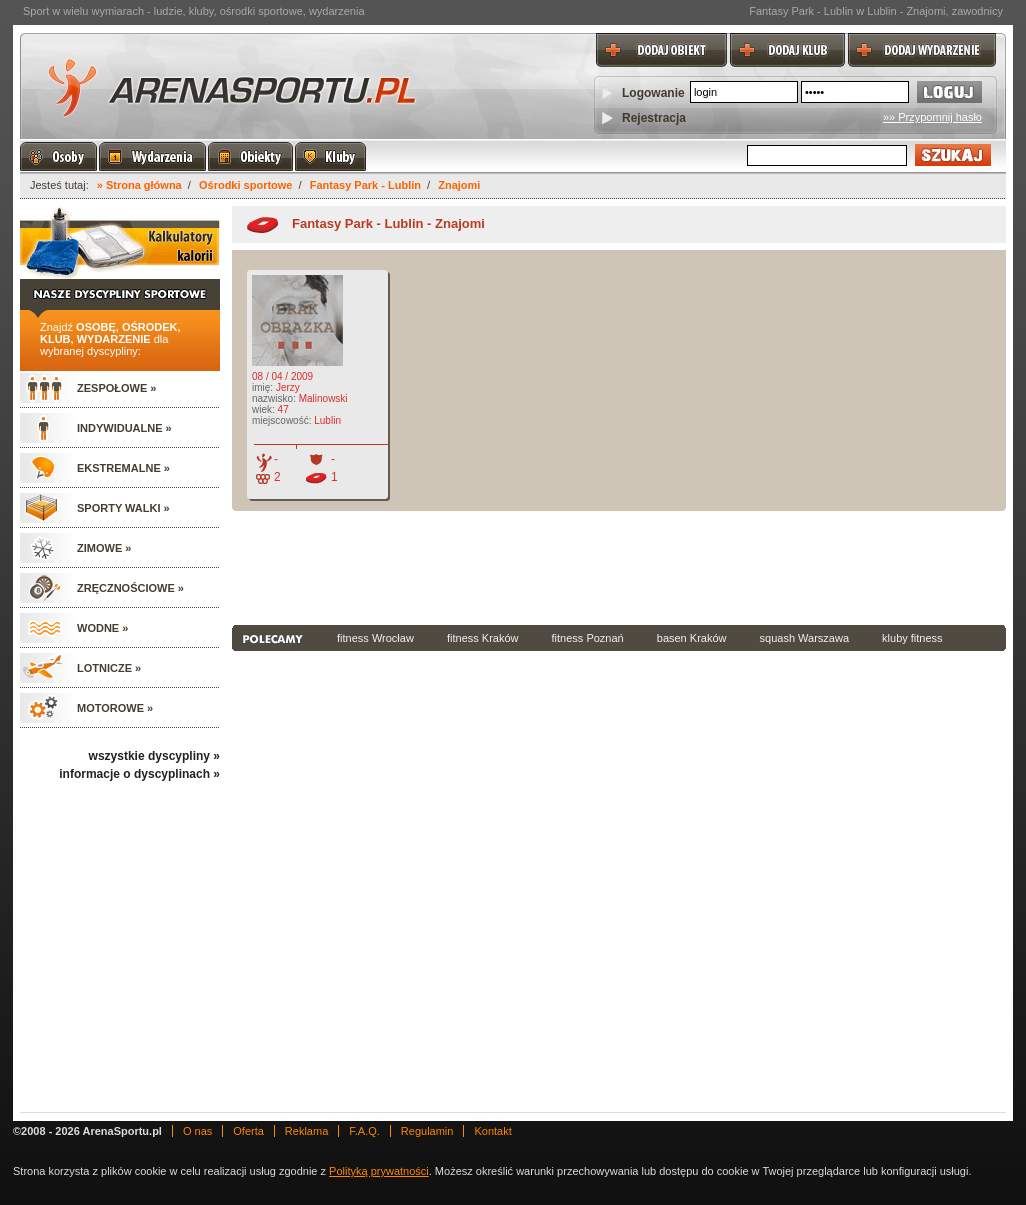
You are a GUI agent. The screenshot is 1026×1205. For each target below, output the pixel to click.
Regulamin (427, 1131)
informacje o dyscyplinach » (139, 774)
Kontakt (492, 1131)
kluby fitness (912, 638)
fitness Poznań (588, 638)
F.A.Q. (364, 1131)
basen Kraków (692, 638)
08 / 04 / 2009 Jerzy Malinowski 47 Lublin (298, 379)
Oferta (248, 1131)
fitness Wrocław (375, 638)
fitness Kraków (483, 638)
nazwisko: (274, 398)
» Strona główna (139, 185)
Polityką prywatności (379, 1171)
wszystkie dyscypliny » (154, 756)
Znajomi (459, 185)
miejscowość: (281, 420)
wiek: (263, 409)
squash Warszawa (804, 638)
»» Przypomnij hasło (932, 117)
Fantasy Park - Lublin (365, 185)
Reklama (306, 1131)
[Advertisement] (619, 566)
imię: (262, 387)
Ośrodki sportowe (246, 185)
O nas (197, 1131)
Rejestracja (654, 118)
